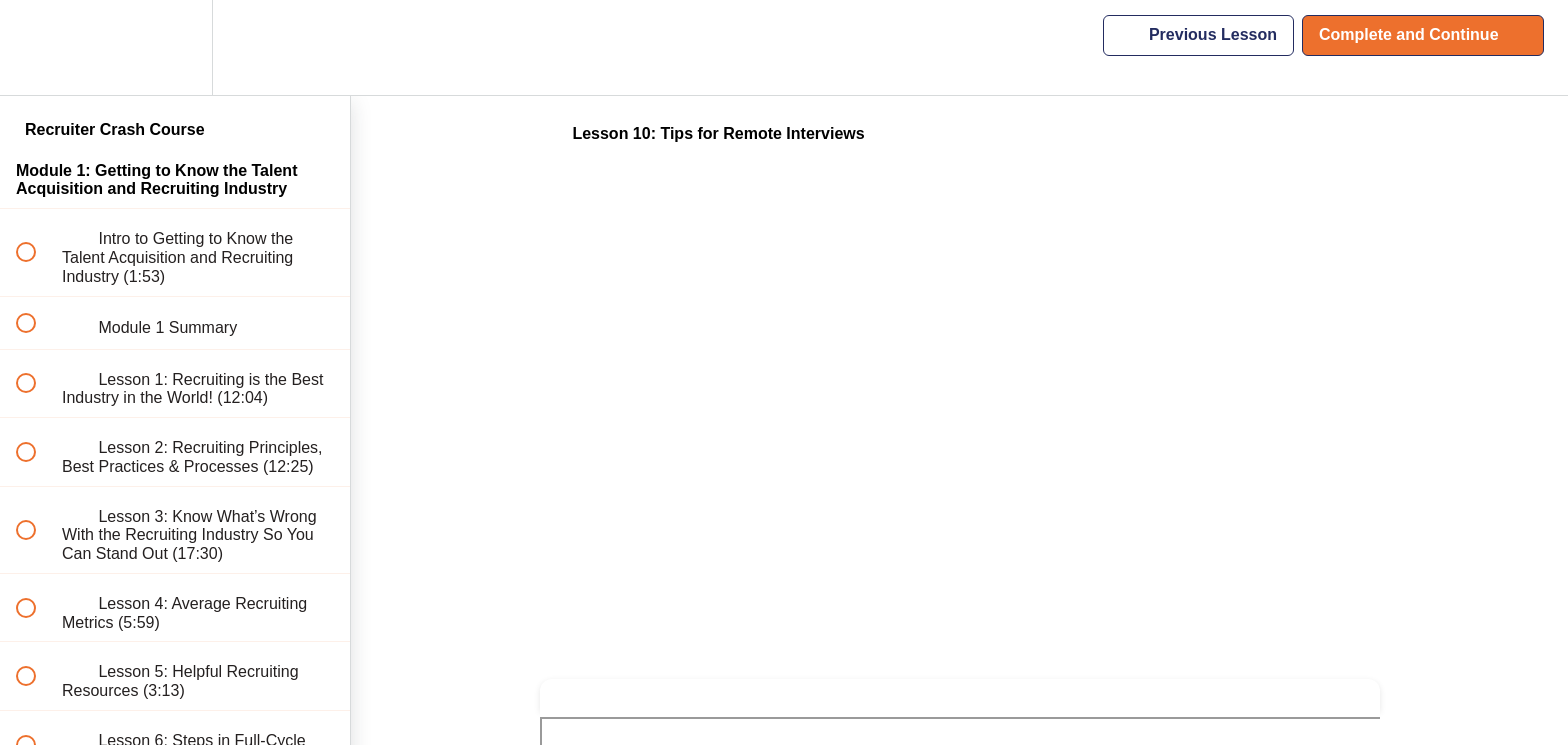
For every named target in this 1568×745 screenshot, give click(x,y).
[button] (37, 47)
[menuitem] (175, 47)
